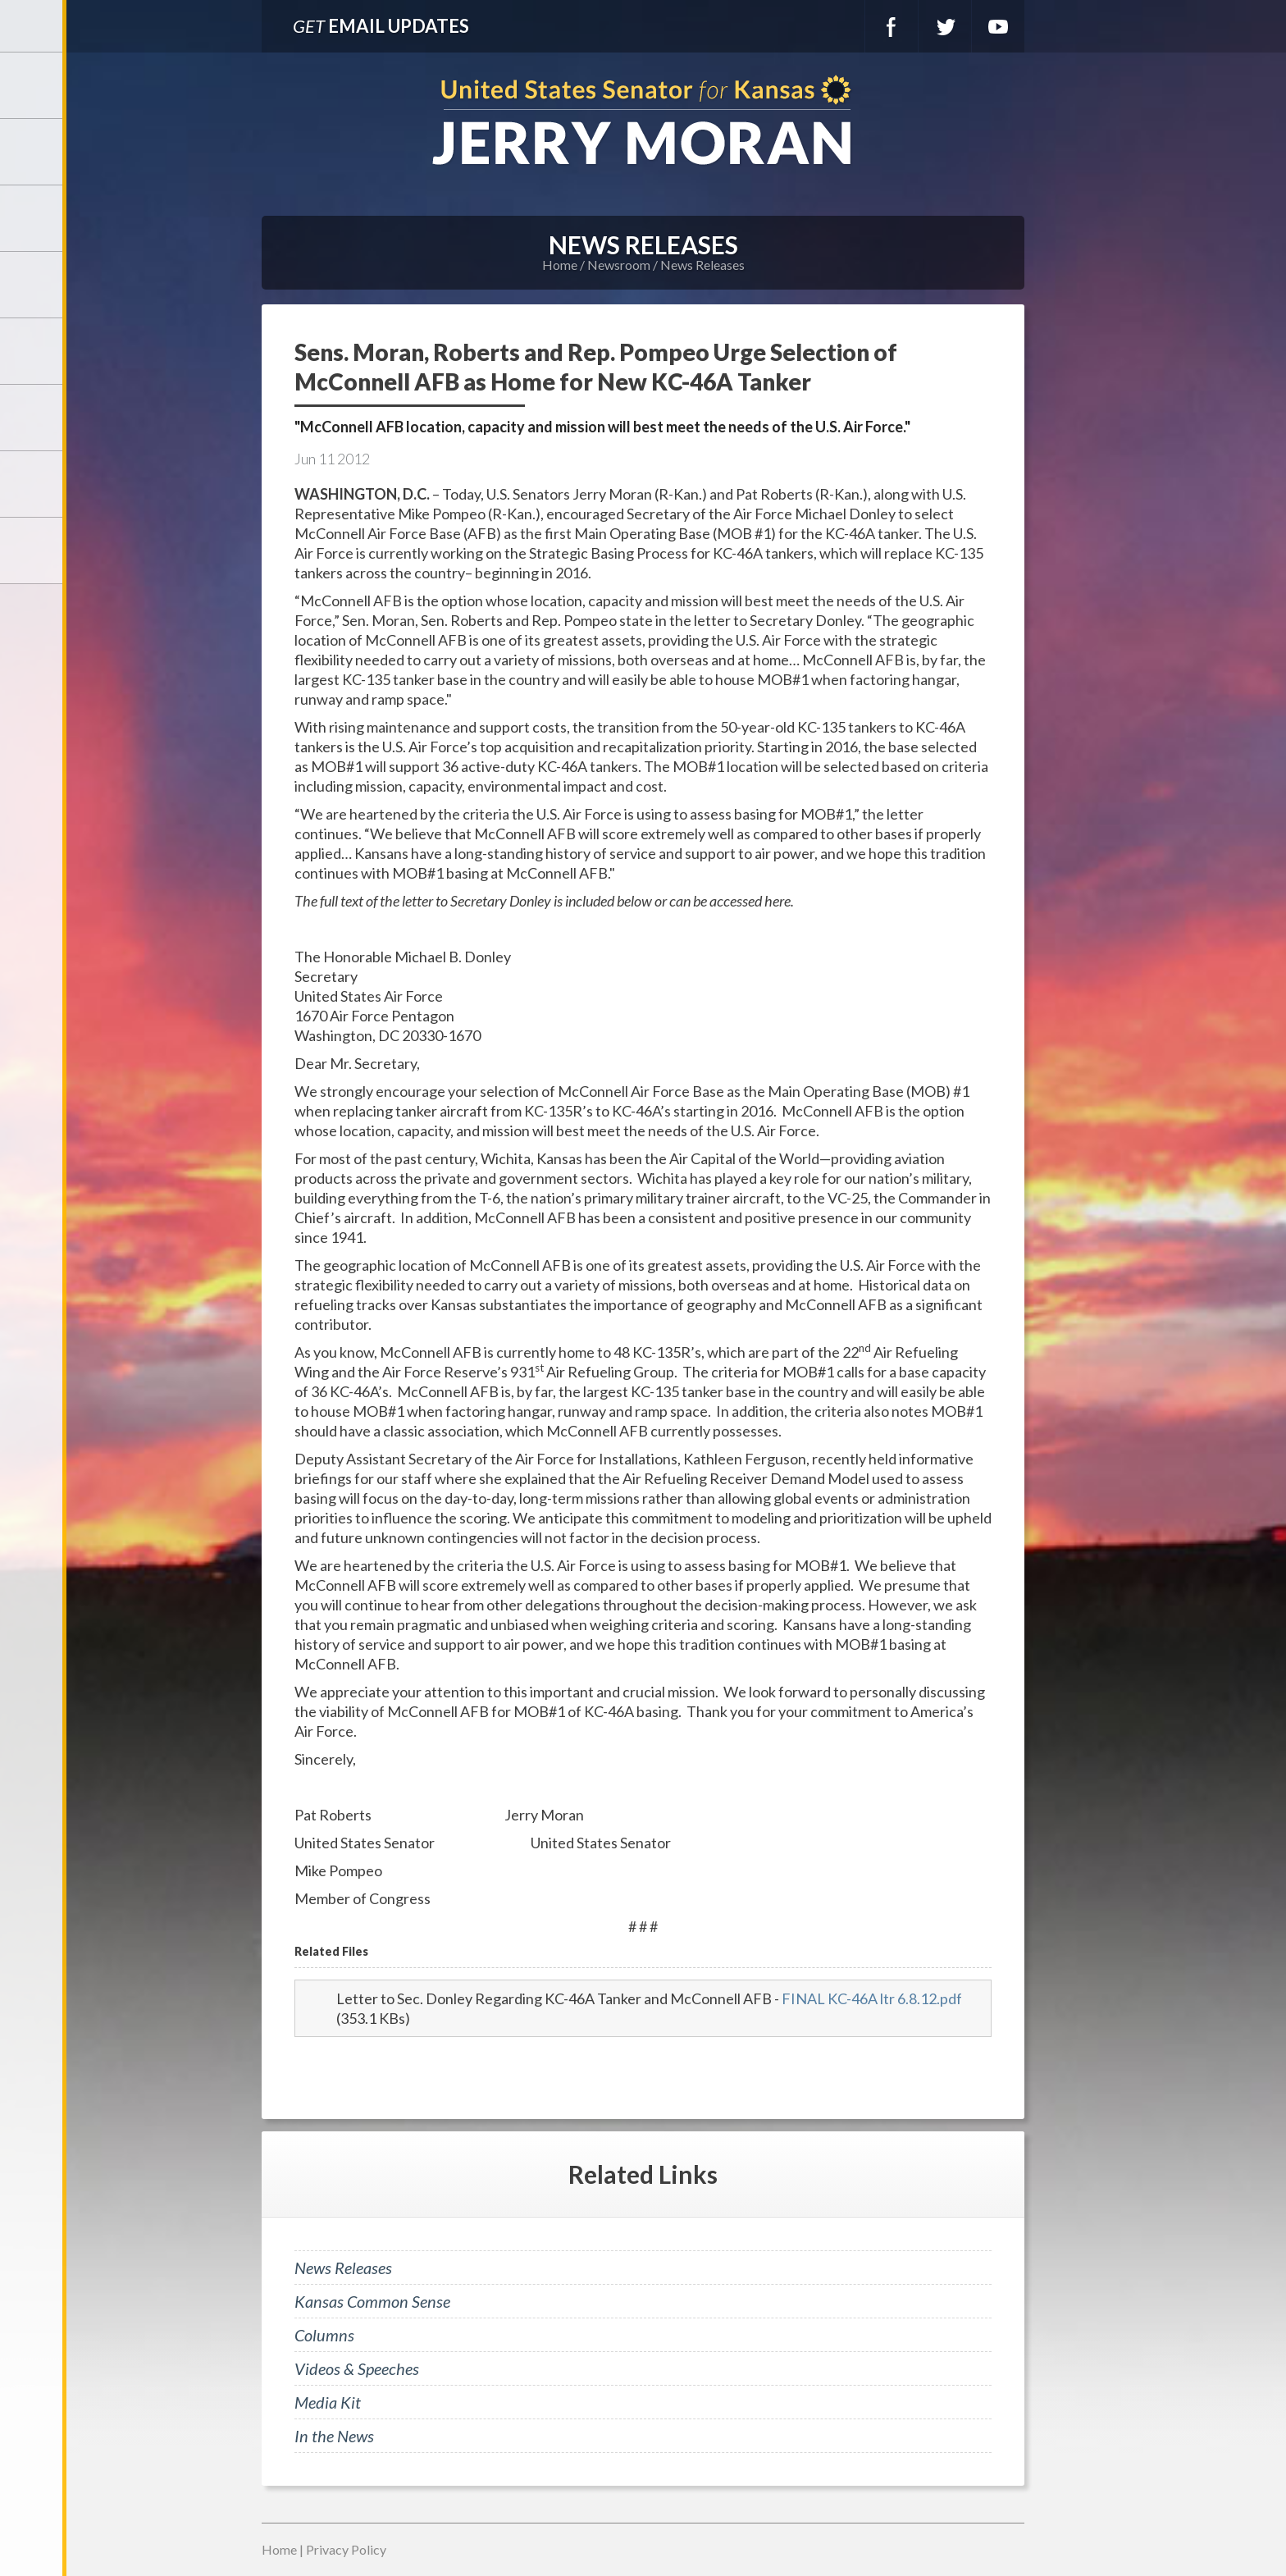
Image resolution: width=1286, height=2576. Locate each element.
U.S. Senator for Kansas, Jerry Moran (643, 122)
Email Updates (381, 26)
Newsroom (33, 284)
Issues (33, 351)
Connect (33, 484)
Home (559, 264)
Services (33, 218)
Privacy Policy (346, 2549)
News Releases (702, 264)
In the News (334, 2436)
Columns (324, 2335)
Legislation (33, 417)
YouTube (998, 26)
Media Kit (327, 2402)
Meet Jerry (33, 152)
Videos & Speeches (356, 2368)
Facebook (891, 26)
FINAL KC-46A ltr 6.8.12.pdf (872, 1998)
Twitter (945, 26)
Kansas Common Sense (372, 2301)
